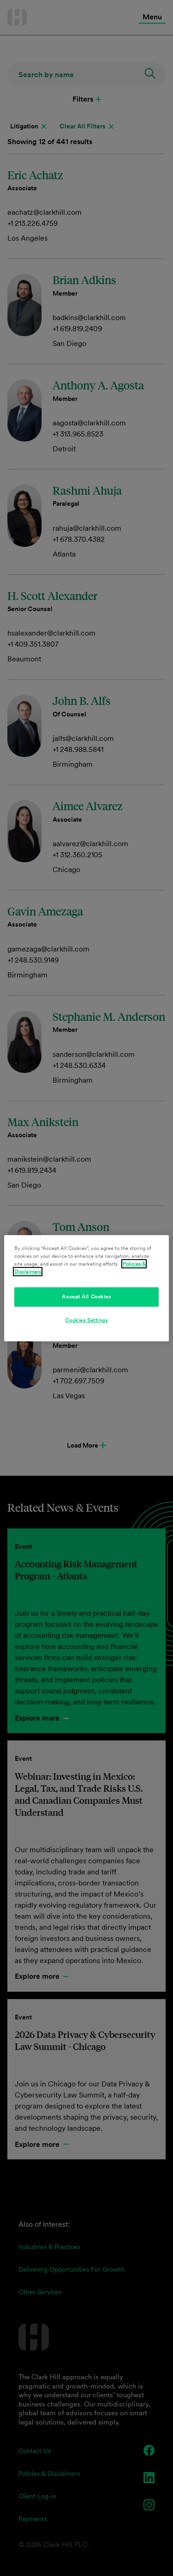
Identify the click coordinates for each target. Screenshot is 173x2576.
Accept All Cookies (86, 1296)
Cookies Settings (86, 1320)
